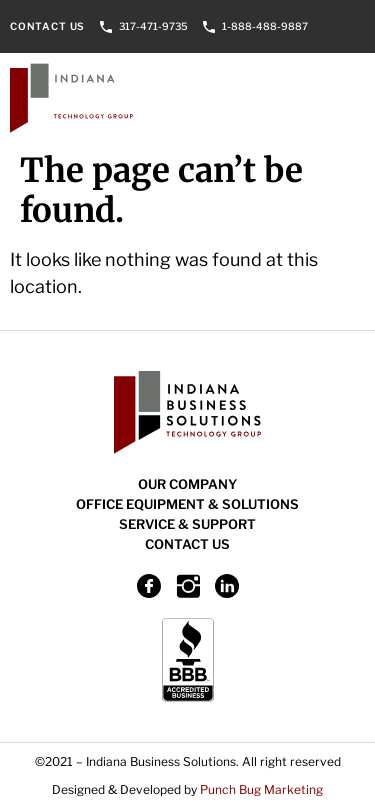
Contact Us (47, 26)
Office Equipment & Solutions (187, 504)
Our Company (187, 484)
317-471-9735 (153, 26)
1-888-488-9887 (265, 26)
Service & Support (187, 524)
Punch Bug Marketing (261, 789)
